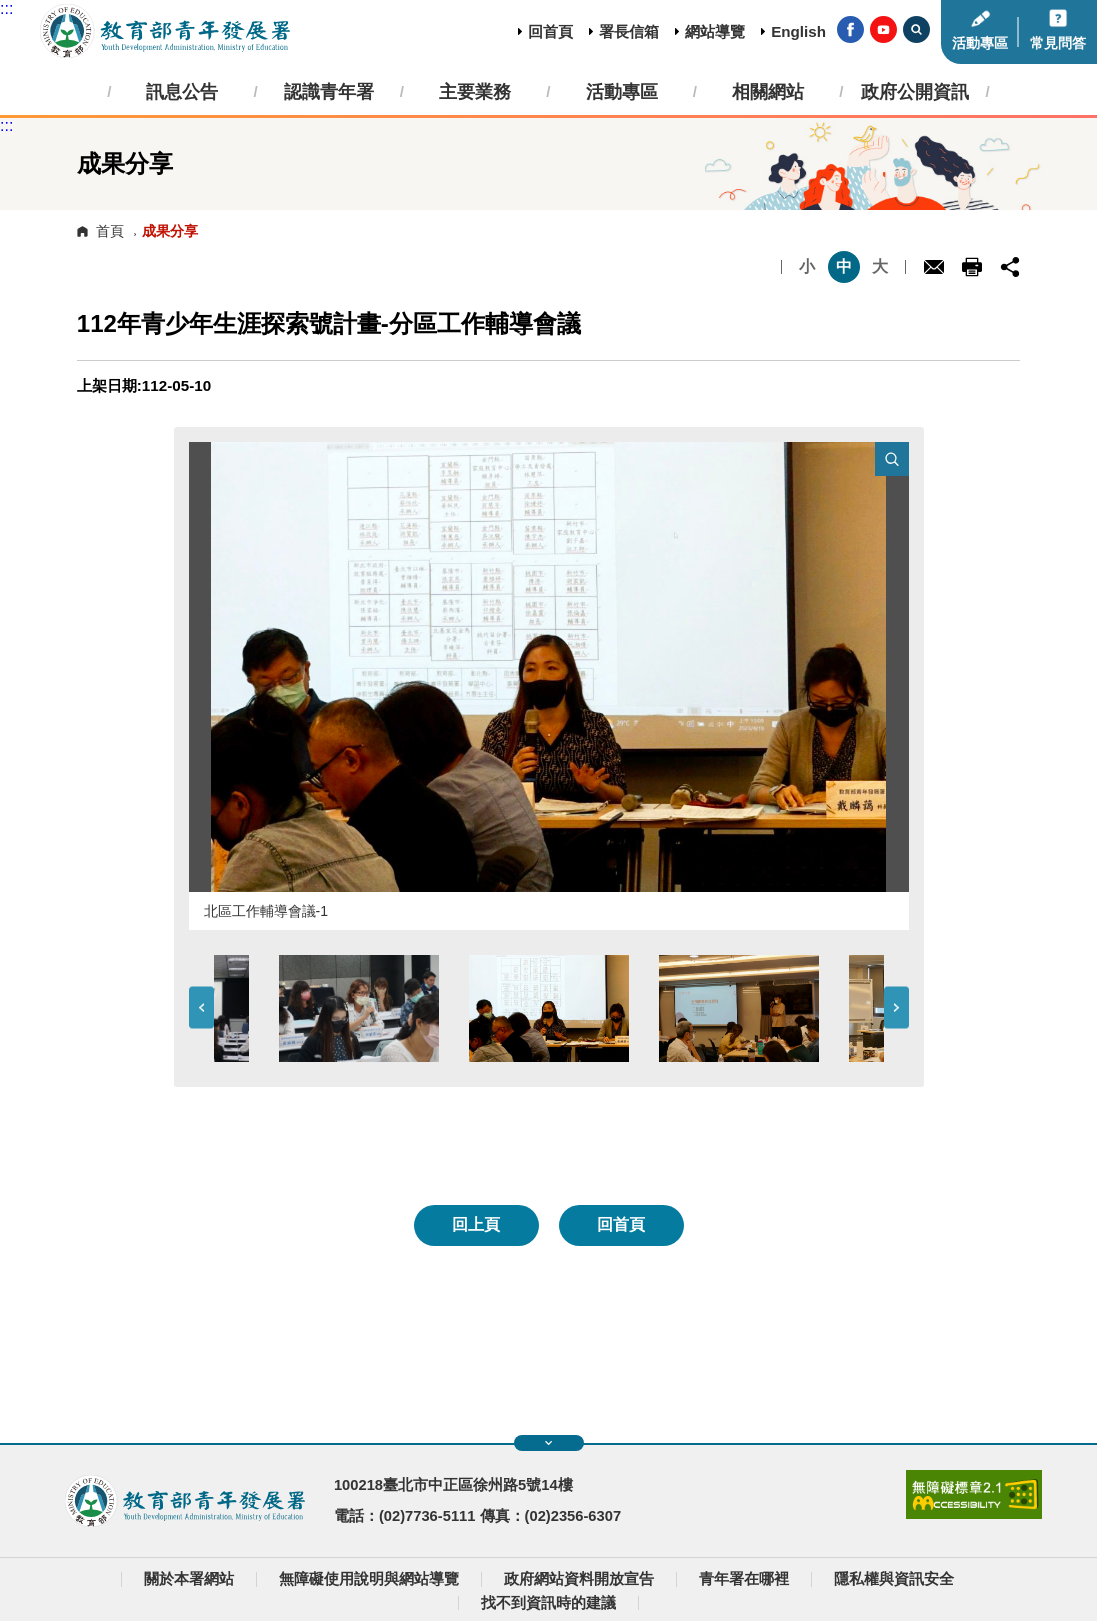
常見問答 (1058, 43)
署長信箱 (629, 31)
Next (896, 1008)
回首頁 (550, 31)
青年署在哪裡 (744, 1579)
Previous (201, 1008)
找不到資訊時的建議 (548, 1603)
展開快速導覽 (548, 1443)
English (798, 31)
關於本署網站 (189, 1579)
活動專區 (980, 43)
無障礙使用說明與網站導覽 (369, 1579)
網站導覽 (715, 31)
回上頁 (476, 1224)
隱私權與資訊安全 (894, 1579)
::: (6, 8)
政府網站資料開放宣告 (579, 1579)
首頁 (110, 231)
